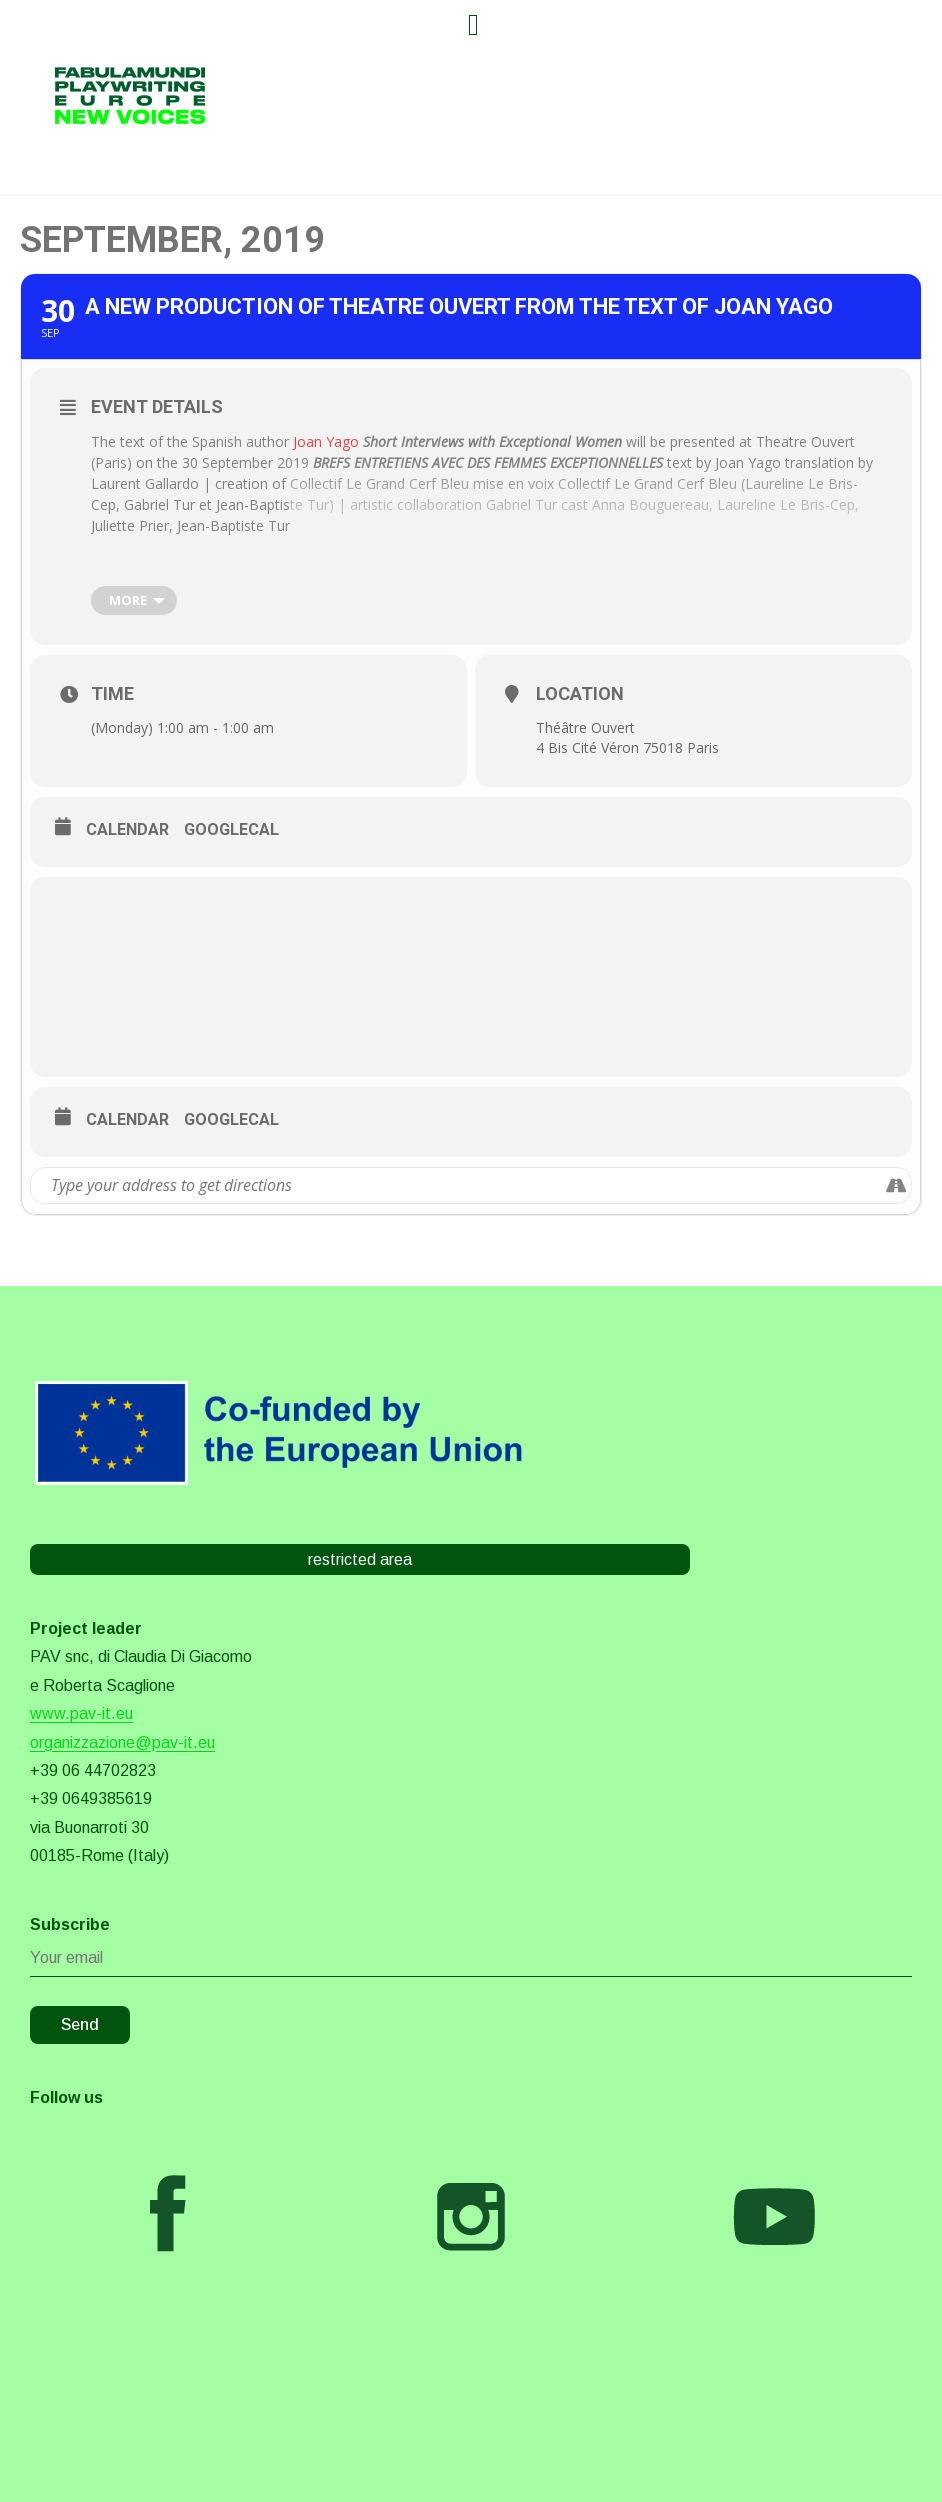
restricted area (360, 1559)
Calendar (127, 829)
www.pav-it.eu (81, 1713)
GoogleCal (231, 829)
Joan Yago (326, 441)
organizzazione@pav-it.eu (122, 1742)
